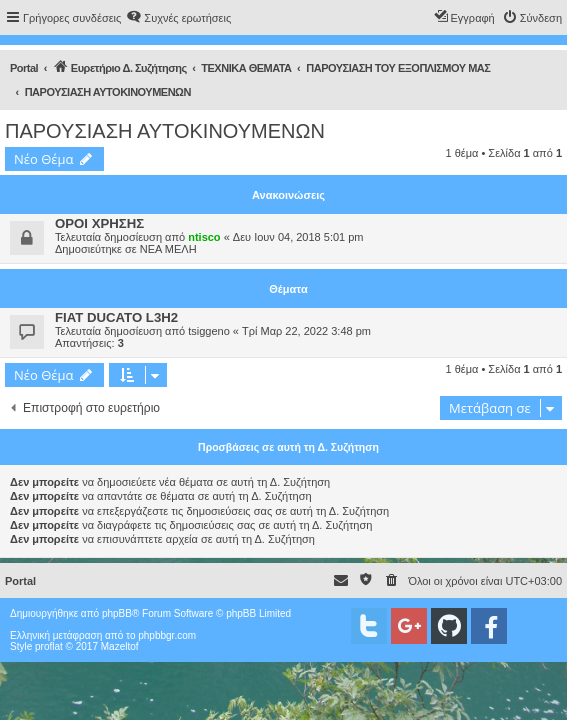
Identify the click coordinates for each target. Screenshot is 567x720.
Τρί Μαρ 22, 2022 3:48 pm (306, 331)
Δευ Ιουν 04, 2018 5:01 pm (298, 237)
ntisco (204, 237)
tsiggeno (209, 331)
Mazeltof (120, 646)
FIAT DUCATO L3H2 (116, 317)
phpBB (117, 613)
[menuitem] (178, 18)
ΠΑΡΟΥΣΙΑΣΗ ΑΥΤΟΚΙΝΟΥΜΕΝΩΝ (165, 131)
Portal (24, 68)
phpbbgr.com (167, 635)
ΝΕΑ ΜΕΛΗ (168, 249)
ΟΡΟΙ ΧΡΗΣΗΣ (99, 223)
